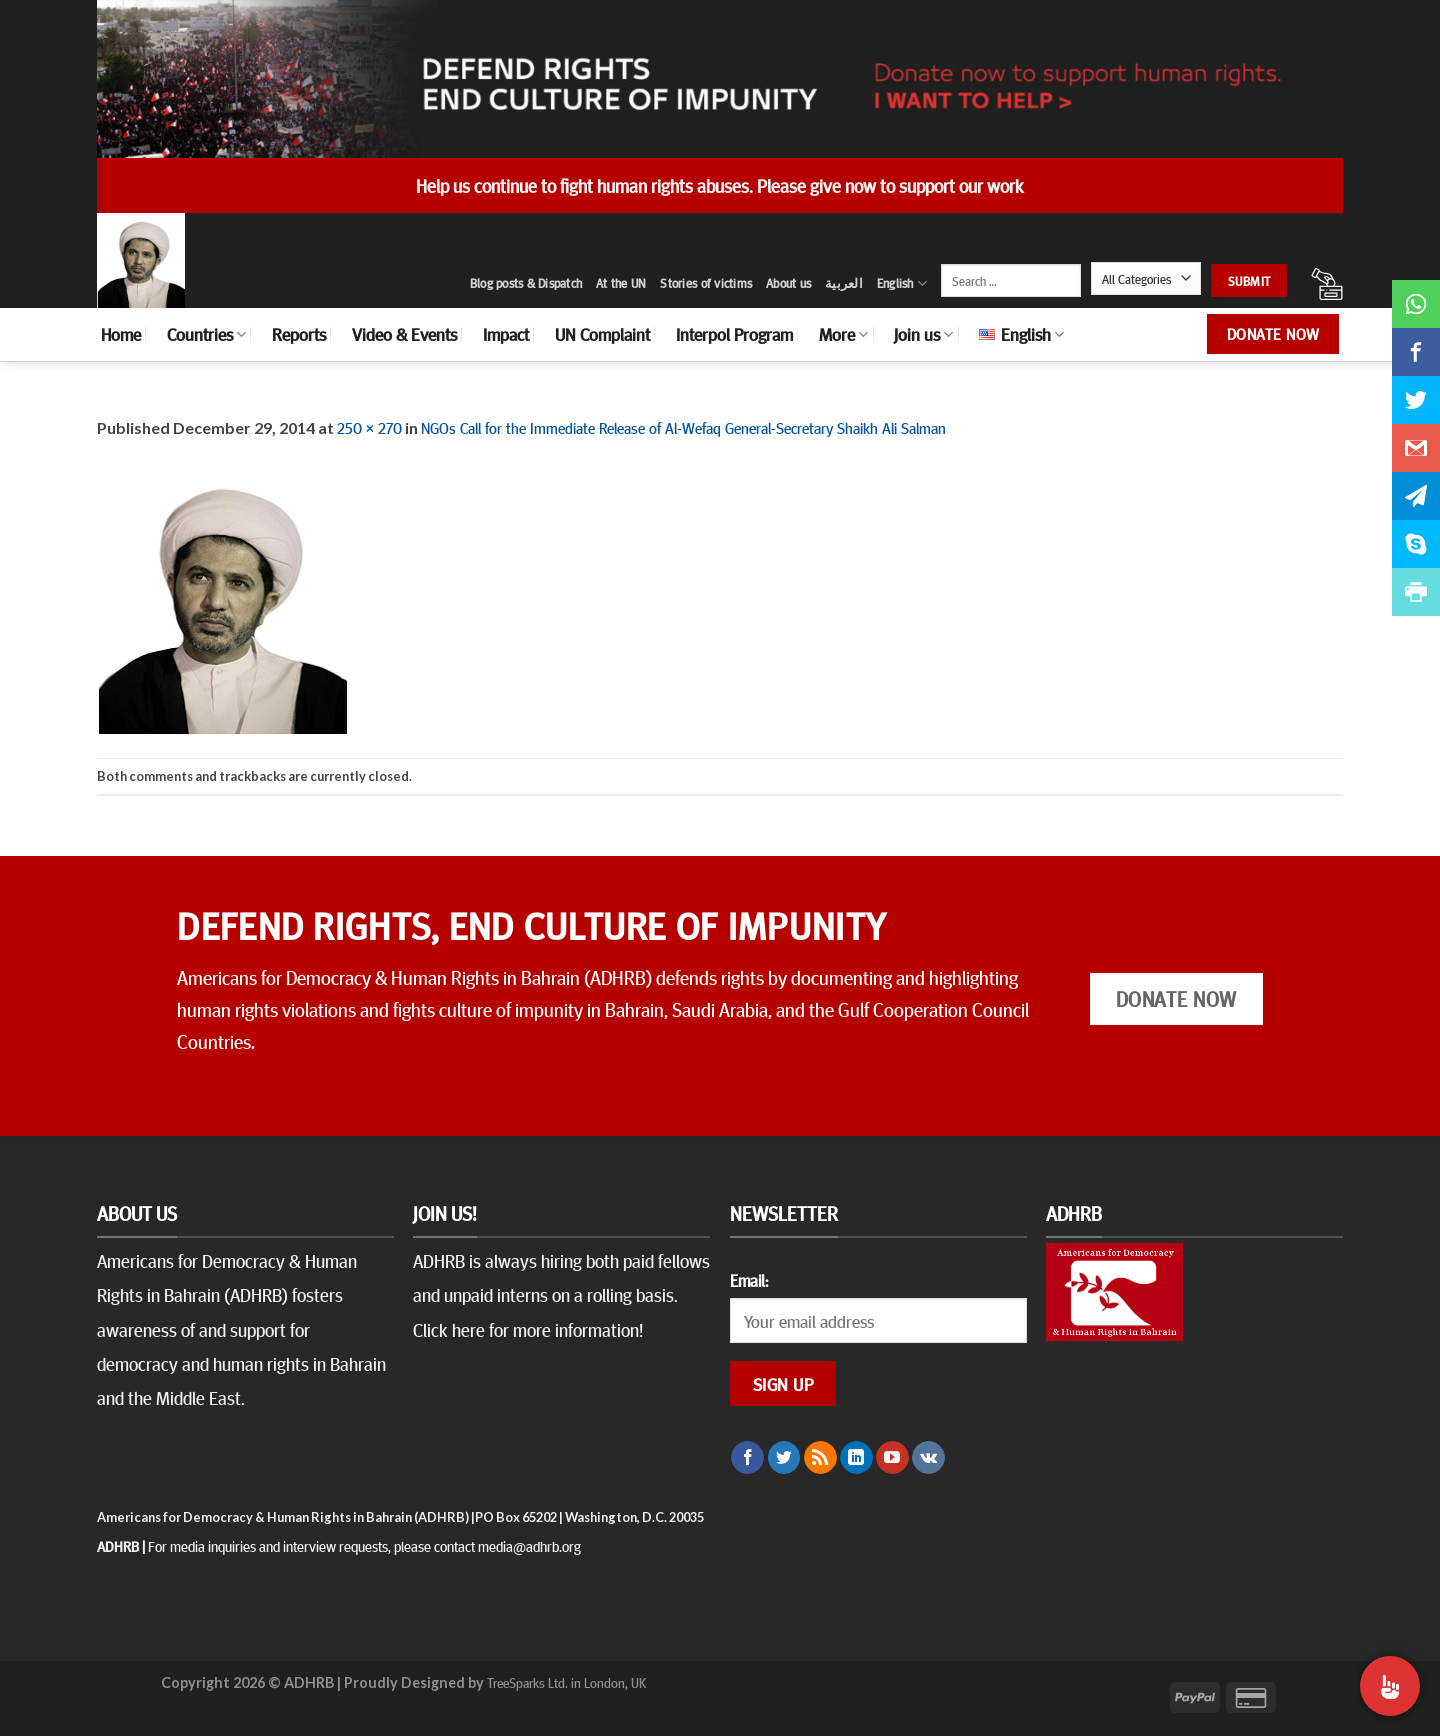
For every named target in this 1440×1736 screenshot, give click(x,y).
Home (121, 334)
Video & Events (404, 334)
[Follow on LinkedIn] (856, 1458)
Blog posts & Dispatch (526, 283)
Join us (923, 334)
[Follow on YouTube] (892, 1458)
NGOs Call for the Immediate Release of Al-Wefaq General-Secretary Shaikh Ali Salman (683, 427)
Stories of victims (706, 283)
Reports (299, 334)
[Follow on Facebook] (747, 1458)
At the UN (621, 283)
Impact (506, 334)
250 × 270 (369, 427)
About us (788, 283)
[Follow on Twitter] (784, 1458)
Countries (206, 334)
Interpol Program (734, 334)
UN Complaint (602, 334)
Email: (749, 1280)
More (843, 334)
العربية (844, 283)
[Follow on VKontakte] (928, 1458)
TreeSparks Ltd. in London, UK (566, 1682)
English (902, 283)
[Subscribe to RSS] (820, 1458)
